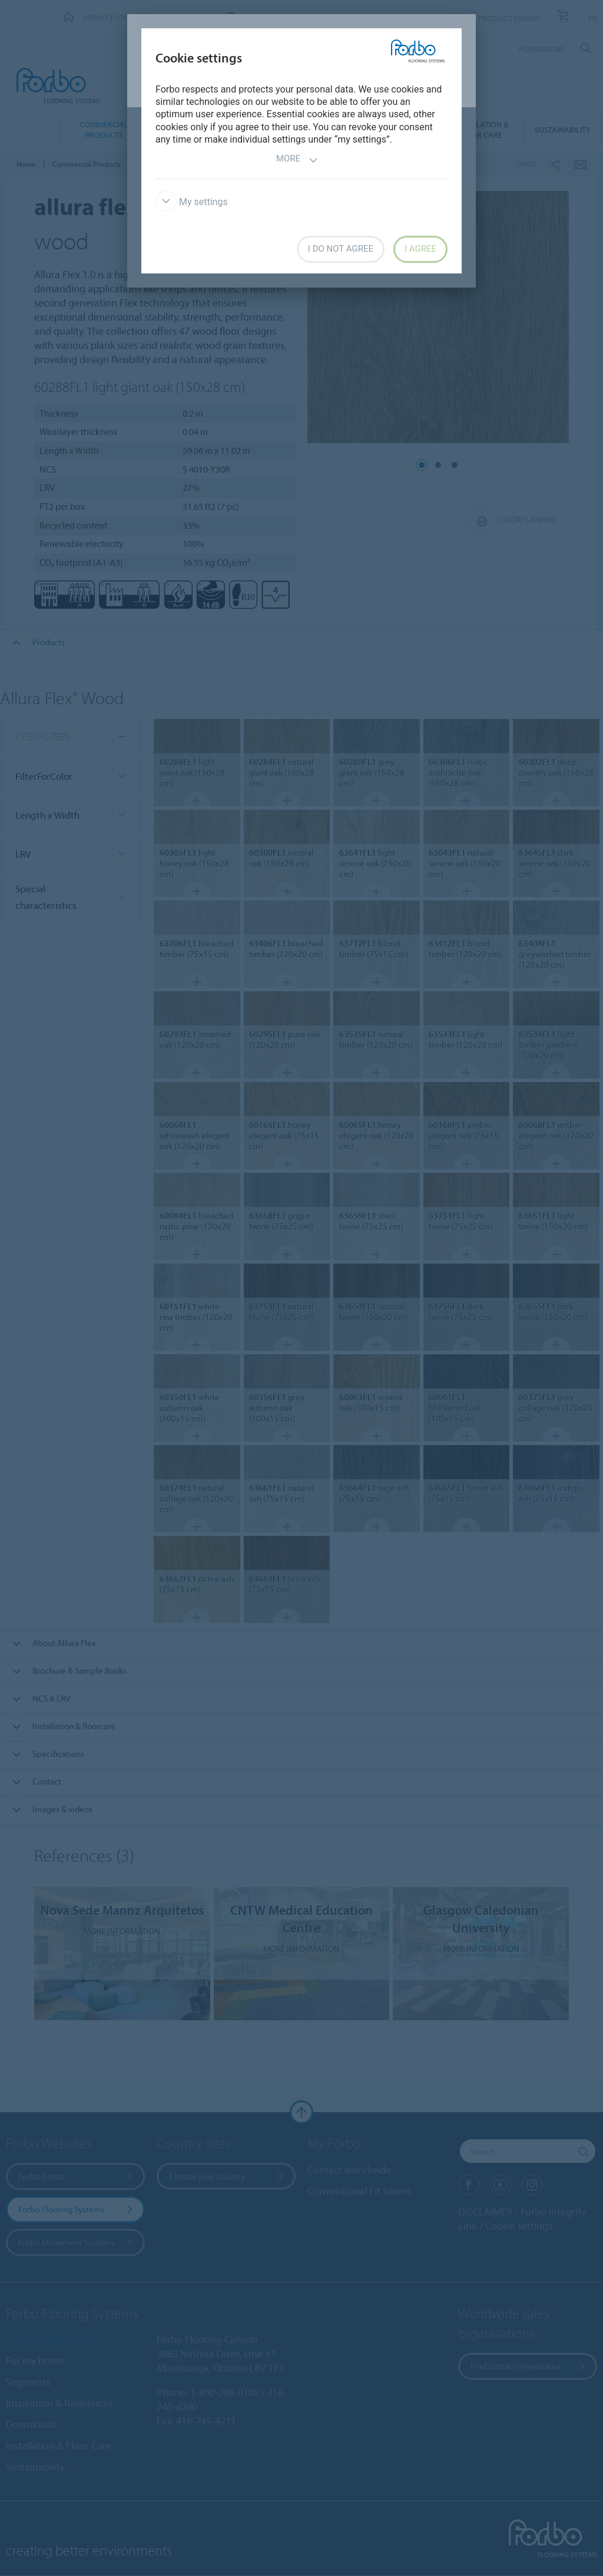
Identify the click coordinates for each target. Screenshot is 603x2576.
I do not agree (340, 248)
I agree (420, 248)
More (297, 160)
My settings (191, 201)
